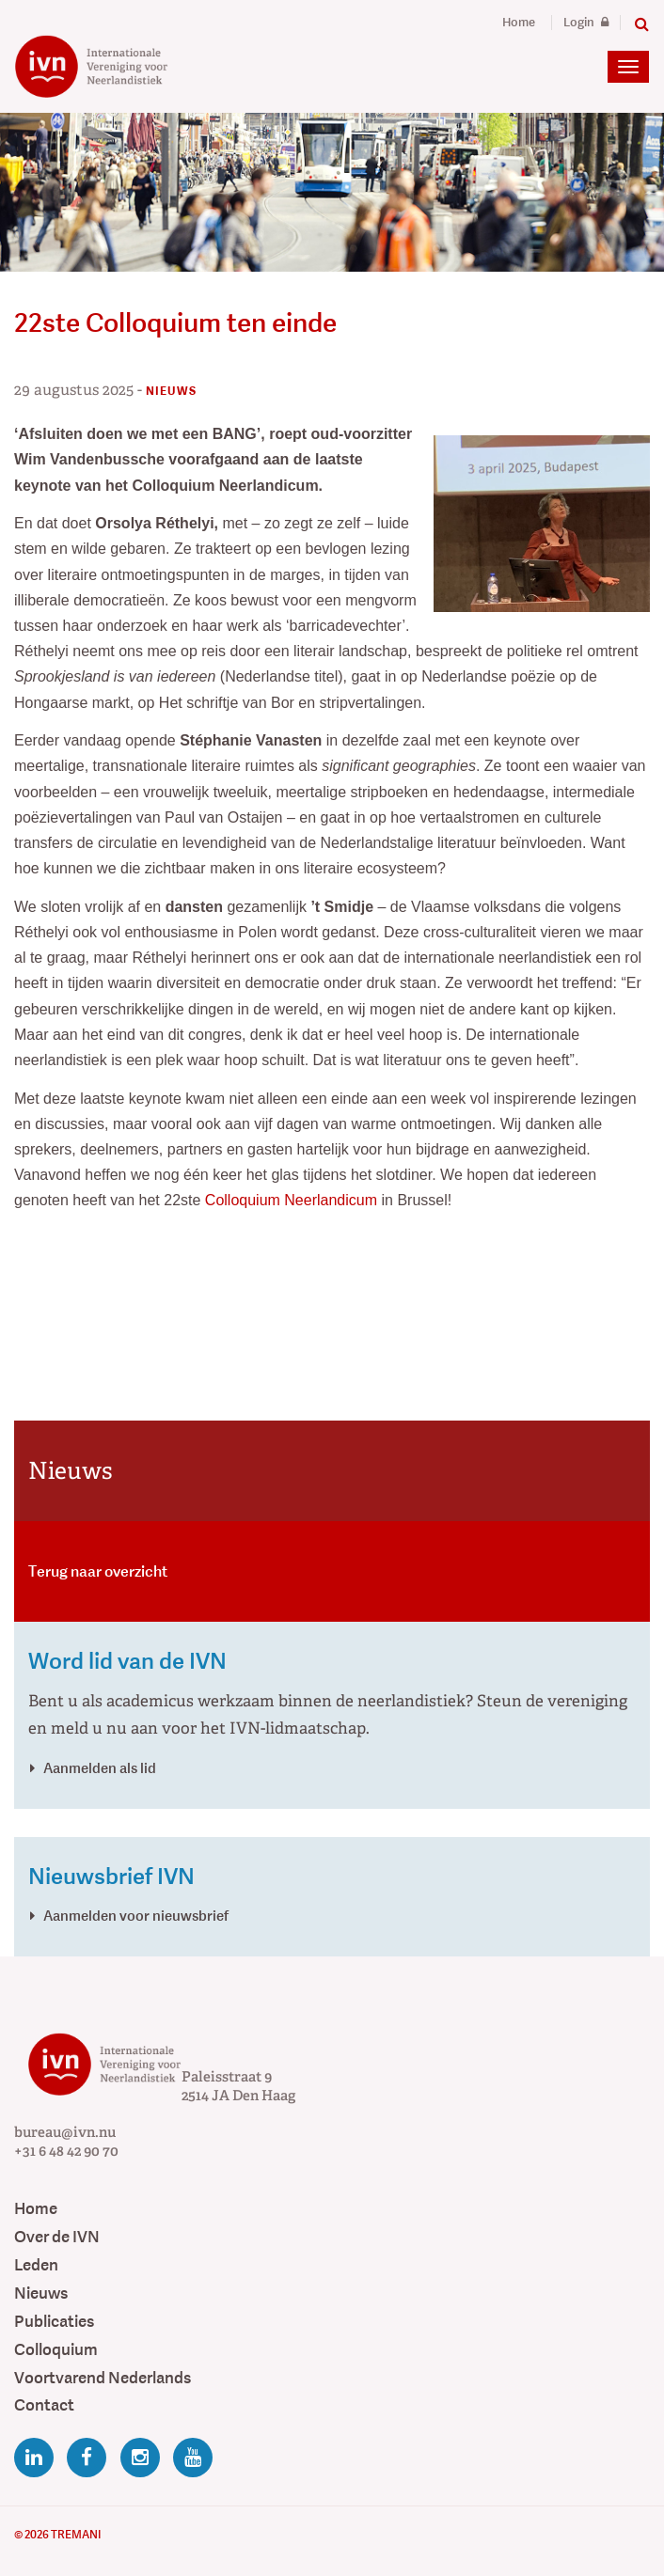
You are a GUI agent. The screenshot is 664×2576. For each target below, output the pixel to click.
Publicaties (54, 2322)
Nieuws (41, 2293)
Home (518, 22)
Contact (44, 2405)
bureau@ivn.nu (65, 2132)
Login (586, 22)
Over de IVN (57, 2237)
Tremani (76, 2534)
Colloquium (56, 2350)
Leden (36, 2265)
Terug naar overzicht (97, 1571)
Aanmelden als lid (99, 1768)
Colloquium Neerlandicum (291, 1200)
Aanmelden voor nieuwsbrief (136, 1915)
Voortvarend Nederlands (102, 2378)
